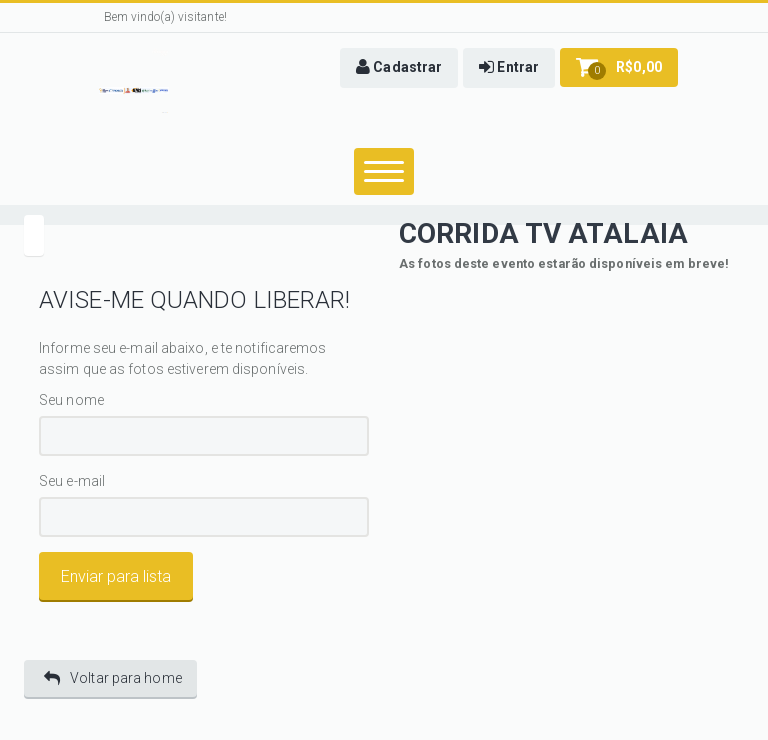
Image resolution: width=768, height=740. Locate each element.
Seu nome (71, 400)
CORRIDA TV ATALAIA (543, 233)
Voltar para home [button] (113, 678)
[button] (399, 68)
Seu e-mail (72, 481)
